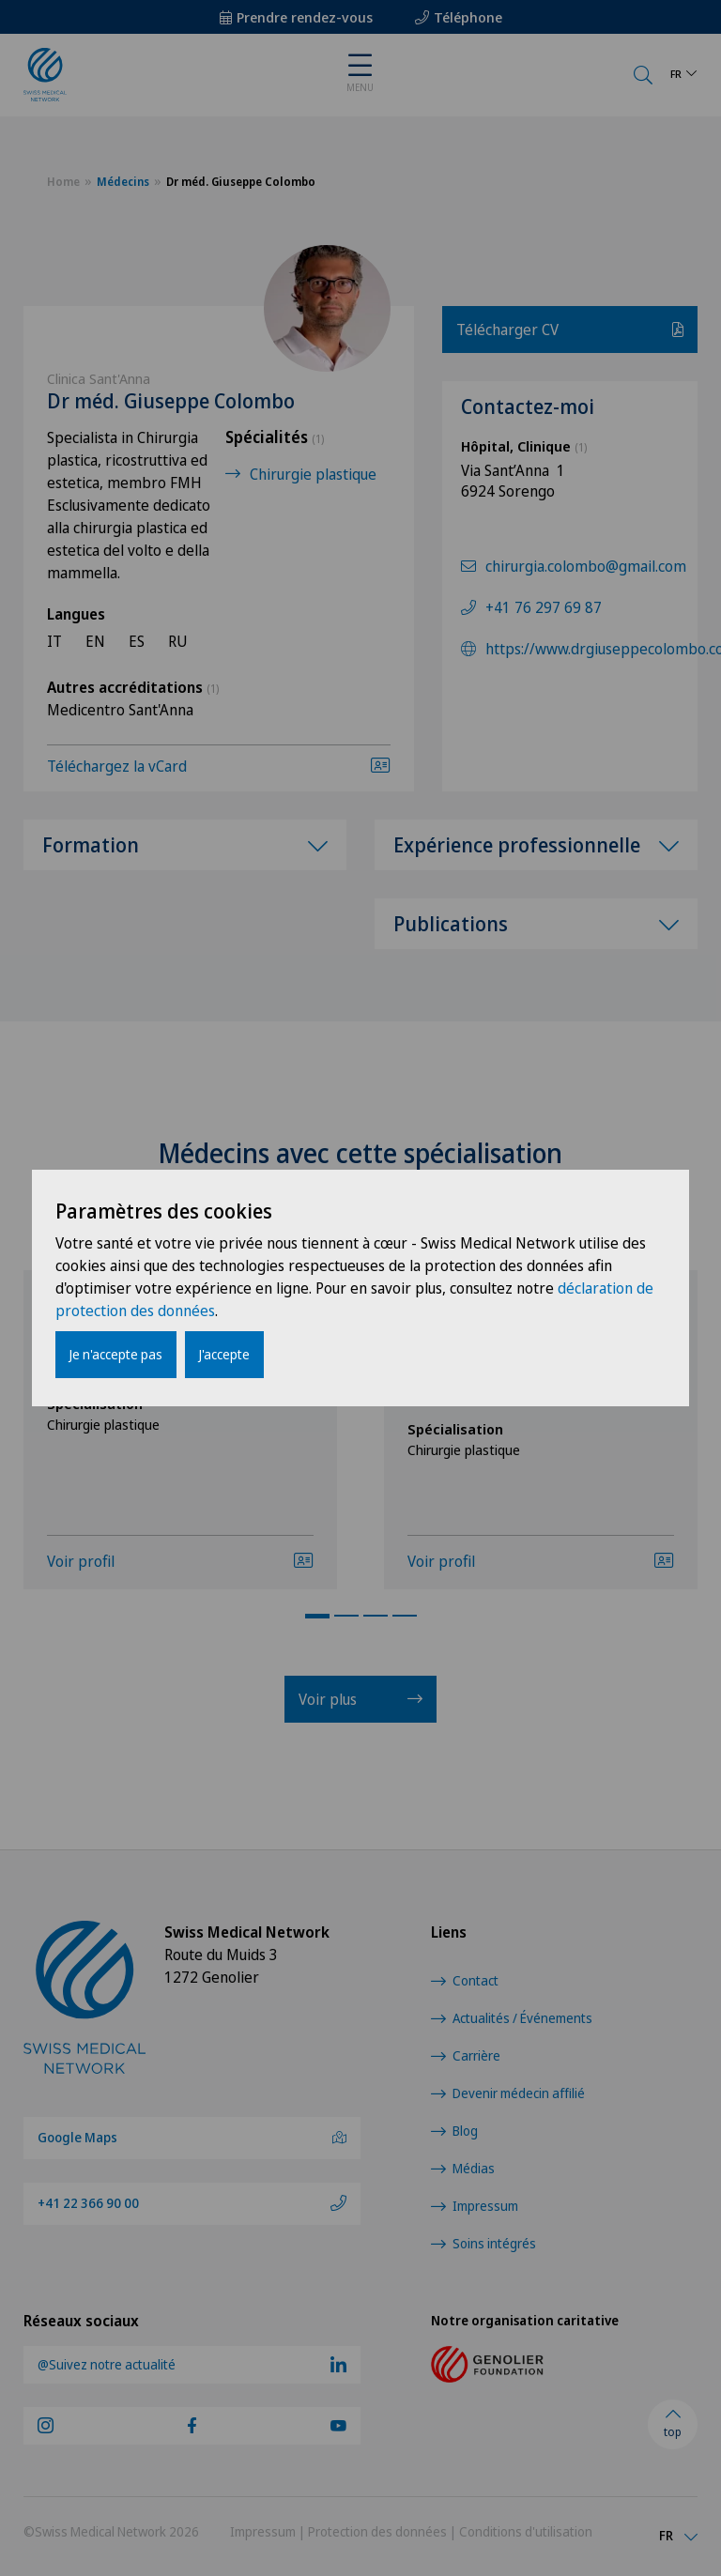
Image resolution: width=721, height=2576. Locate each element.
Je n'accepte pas (115, 1354)
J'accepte (224, 1354)
